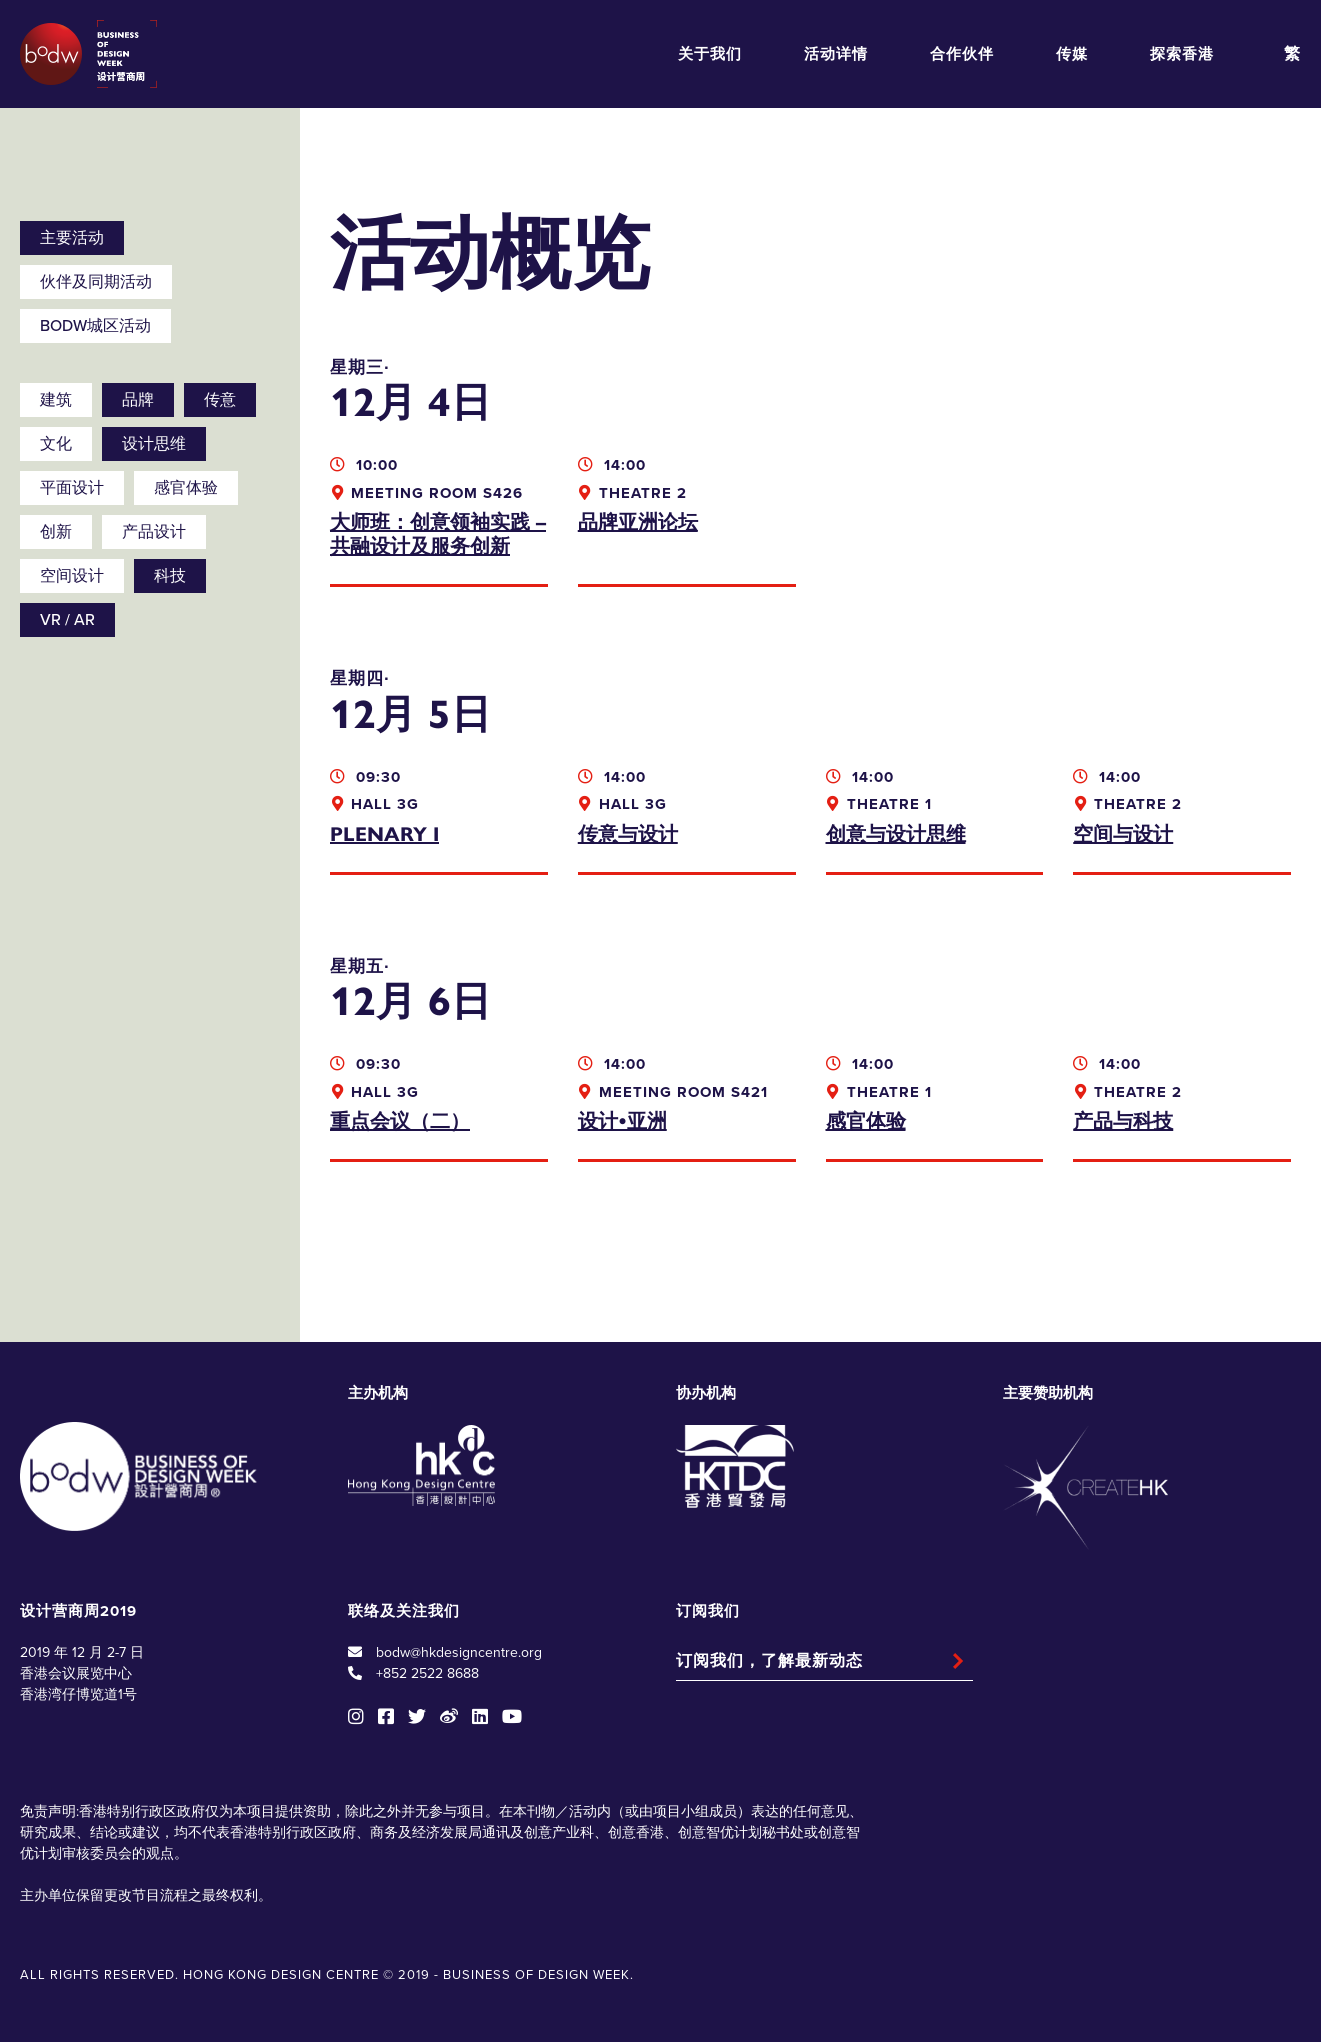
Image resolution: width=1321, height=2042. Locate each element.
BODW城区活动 (95, 326)
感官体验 (186, 488)
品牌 (138, 400)
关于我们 (710, 54)
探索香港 (1182, 54)
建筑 (56, 400)
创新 (56, 532)
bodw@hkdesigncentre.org (459, 1652)
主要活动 (72, 238)
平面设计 (72, 488)
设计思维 (154, 444)
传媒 (1072, 54)
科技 (170, 576)
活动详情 (836, 54)
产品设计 (154, 532)
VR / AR (67, 620)
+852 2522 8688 (427, 1673)
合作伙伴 (962, 54)
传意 (220, 400)
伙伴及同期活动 (96, 282)
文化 (56, 444)
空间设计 (72, 576)
